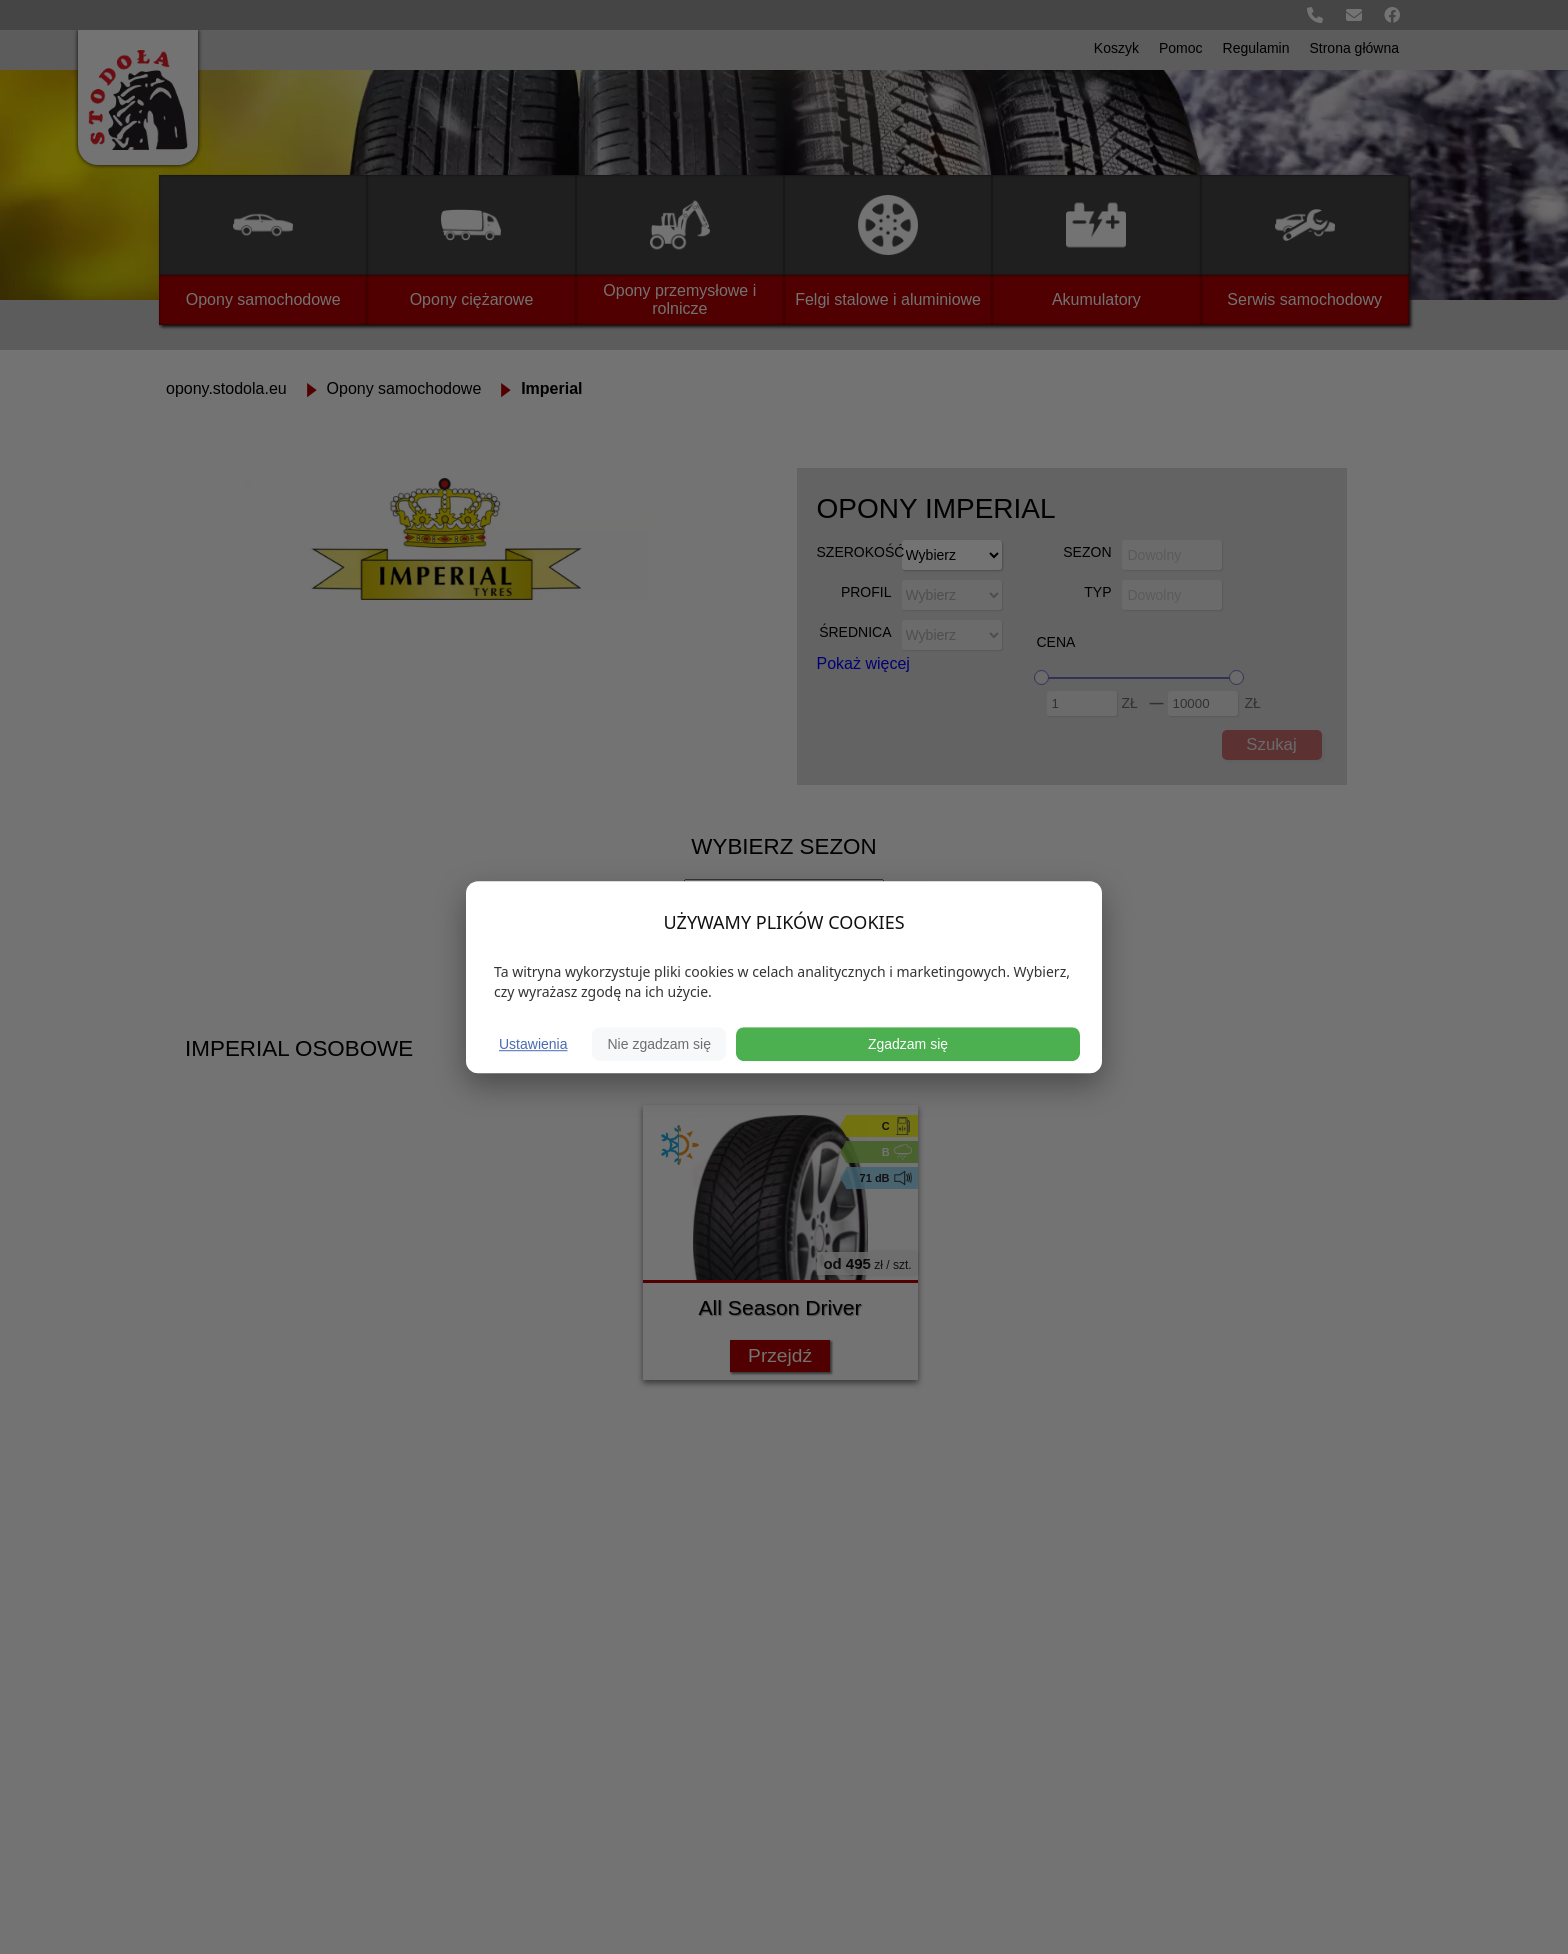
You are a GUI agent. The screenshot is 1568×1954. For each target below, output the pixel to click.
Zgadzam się (908, 1044)
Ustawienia (533, 1044)
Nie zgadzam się (659, 1044)
